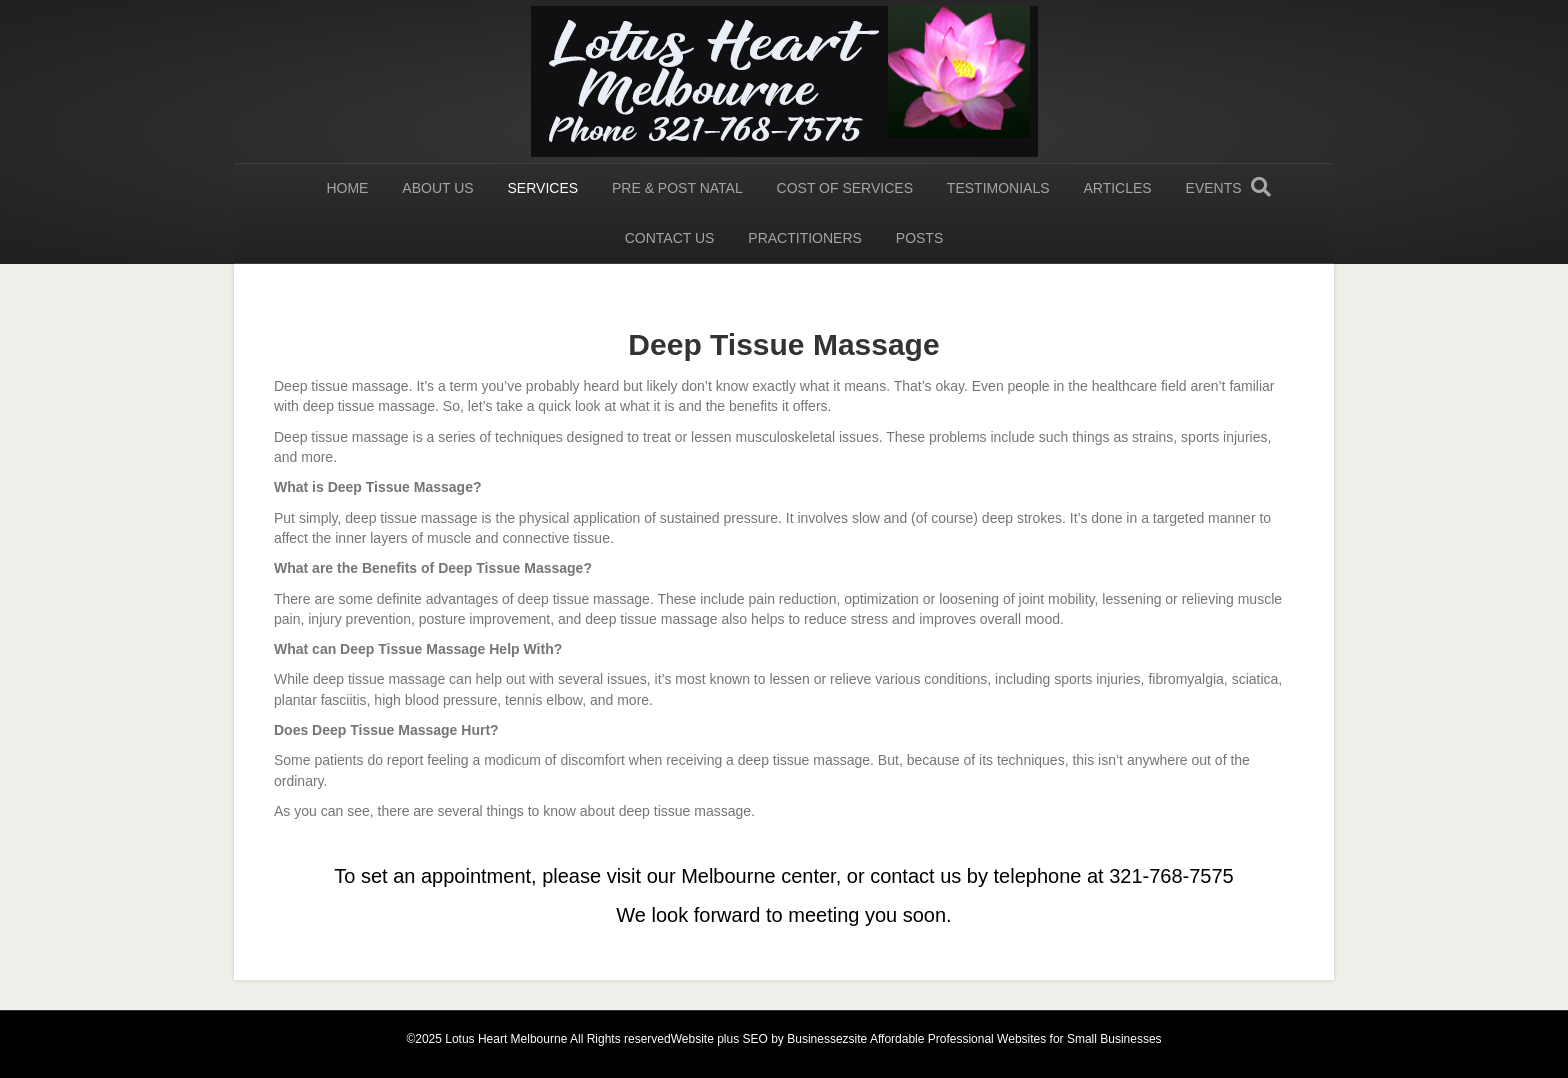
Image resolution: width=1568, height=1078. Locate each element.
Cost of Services (845, 188)
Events (1214, 188)
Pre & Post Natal (677, 188)
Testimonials (998, 188)
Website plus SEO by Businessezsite (769, 1039)
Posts (919, 238)
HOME (347, 188)
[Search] (1261, 187)
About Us (437, 188)
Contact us (670, 238)
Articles (1117, 188)
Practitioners (805, 238)
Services (543, 188)
